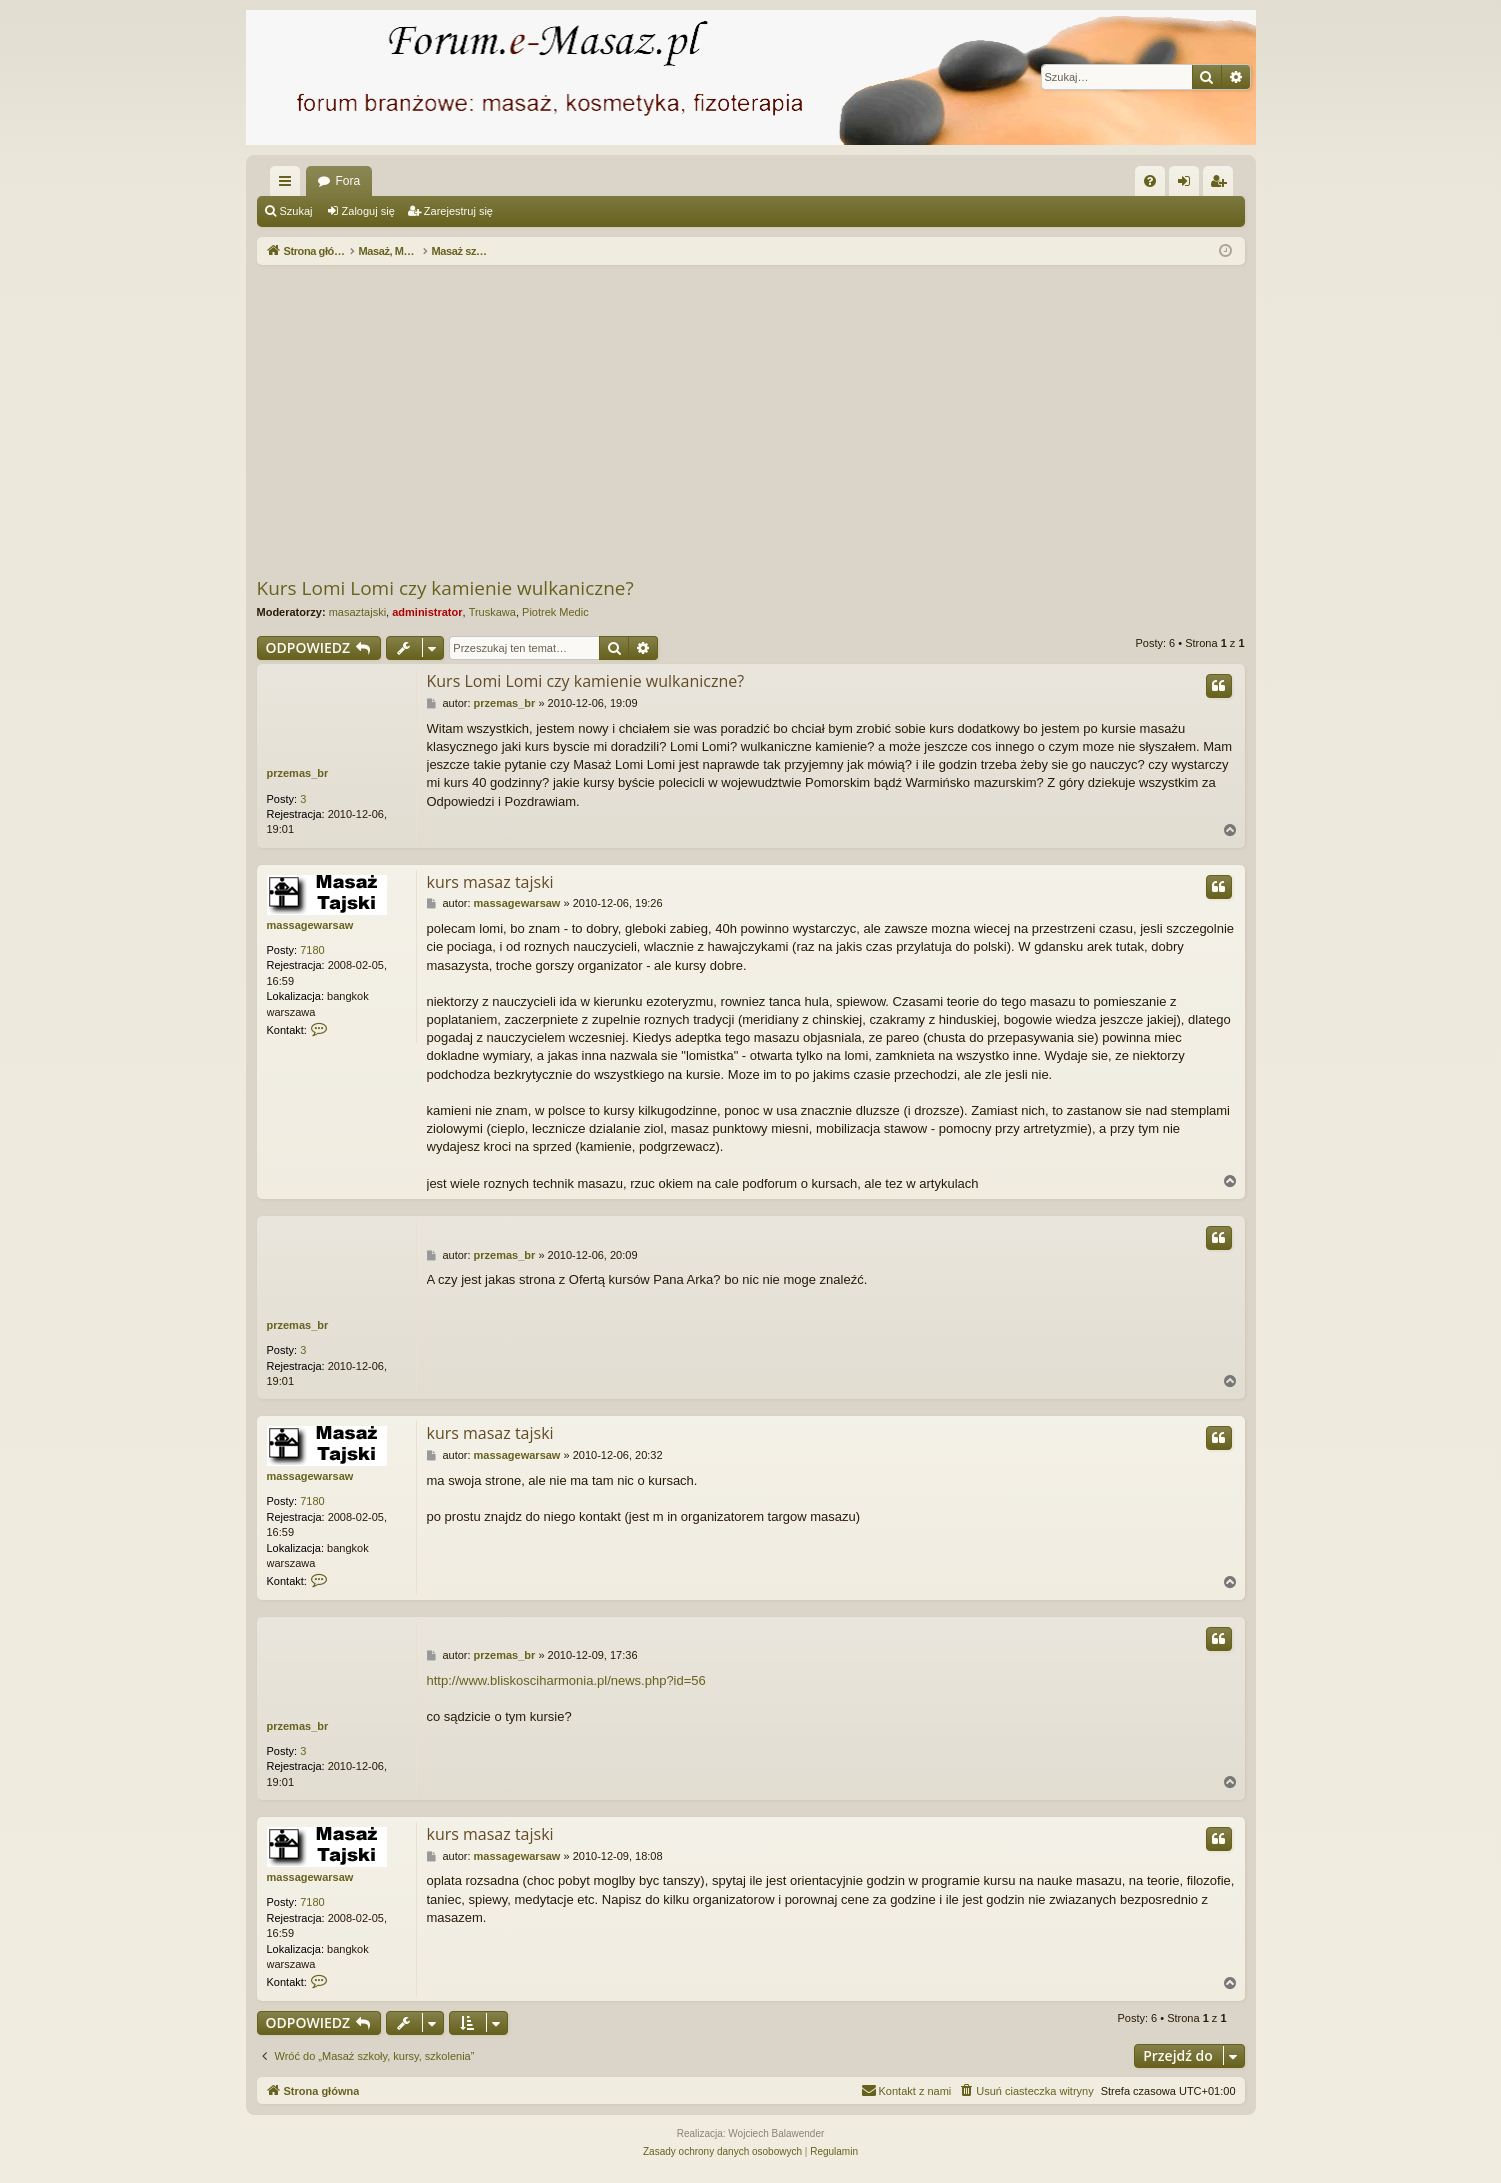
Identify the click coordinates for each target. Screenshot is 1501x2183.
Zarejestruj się (458, 211)
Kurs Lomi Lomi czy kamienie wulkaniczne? (445, 588)
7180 (312, 950)
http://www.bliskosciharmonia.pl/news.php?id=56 (566, 1680)
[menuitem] (1150, 181)
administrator (427, 612)
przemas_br (298, 773)
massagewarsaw (310, 925)
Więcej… (289, 185)
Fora (348, 181)
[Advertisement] (751, 420)
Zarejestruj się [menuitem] (1222, 185)
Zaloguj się (368, 211)
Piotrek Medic (555, 612)
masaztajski (357, 612)
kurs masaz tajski (490, 882)
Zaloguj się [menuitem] (1187, 185)
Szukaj (296, 211)
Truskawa (492, 612)
